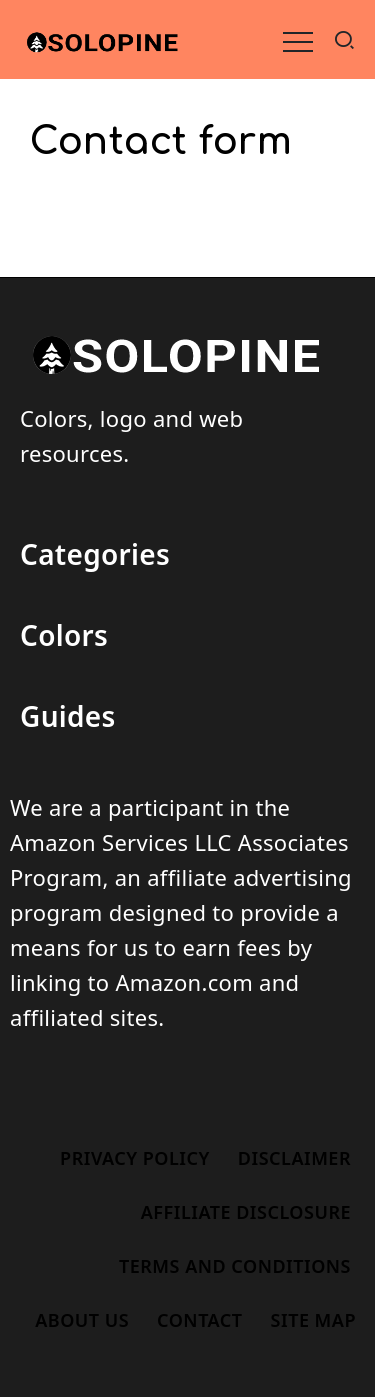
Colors (64, 635)
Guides (68, 716)
